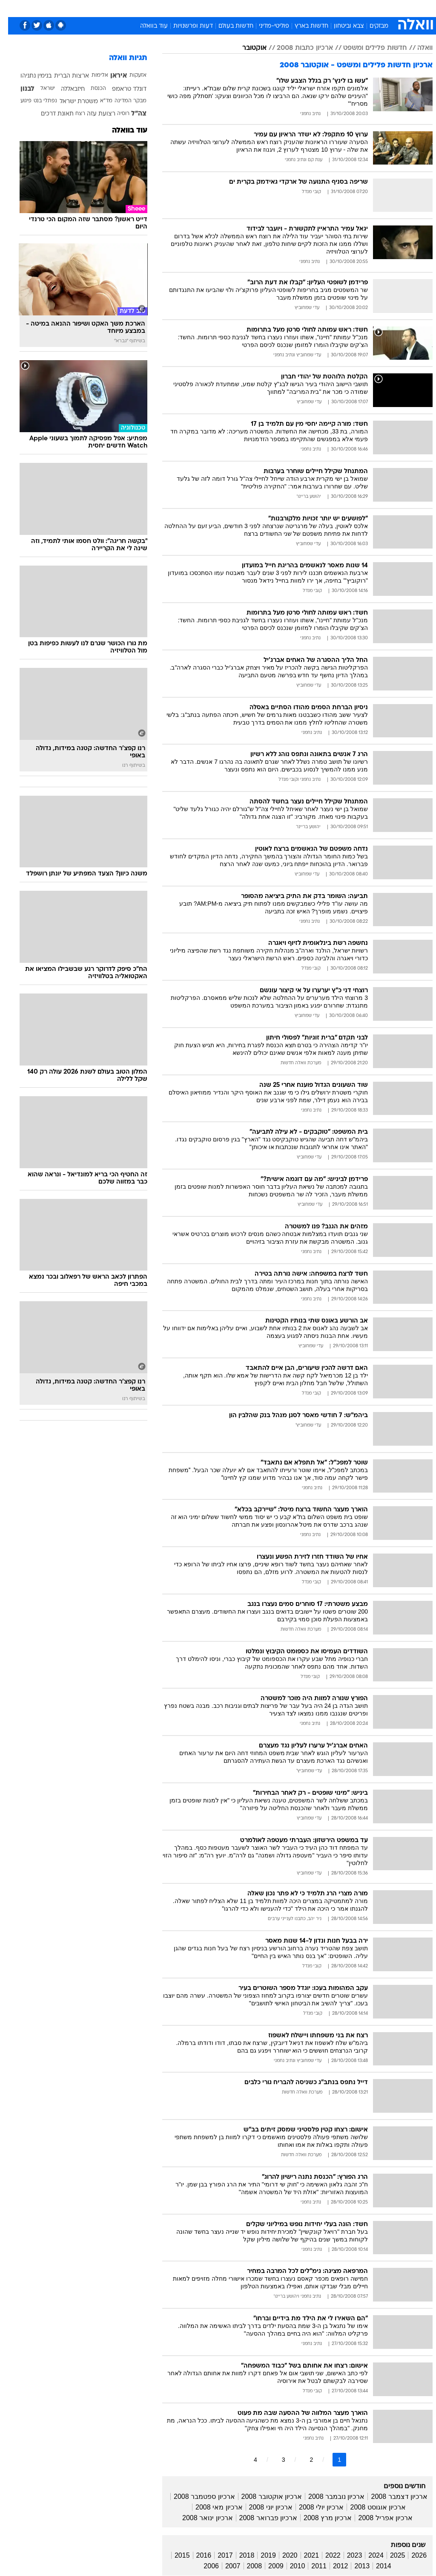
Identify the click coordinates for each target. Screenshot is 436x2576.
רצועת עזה (93, 114)
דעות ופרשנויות (185, 26)
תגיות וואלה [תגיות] (120, 58)
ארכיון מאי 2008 (210, 2507)
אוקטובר (246, 48)
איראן (110, 75)
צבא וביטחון (341, 26)
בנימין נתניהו (27, 76)
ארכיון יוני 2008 (262, 2507)
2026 (411, 2555)
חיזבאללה (65, 89)
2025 (389, 2555)
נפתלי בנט (37, 101)
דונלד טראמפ (121, 89)
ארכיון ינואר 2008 (199, 2517)
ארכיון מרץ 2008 (319, 2517)
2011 (310, 2566)
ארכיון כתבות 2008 (297, 48)
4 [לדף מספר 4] (247, 2459)
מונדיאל (305, 8)
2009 (267, 2566)
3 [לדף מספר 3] (275, 2459)
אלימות (91, 75)
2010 (289, 2566)
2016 (196, 2555)
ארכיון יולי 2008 (313, 2507)
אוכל (209, 8)
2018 (239, 2555)
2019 (260, 2555)
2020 (282, 2555)
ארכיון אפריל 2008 (377, 2517)
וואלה (417, 48)
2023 (346, 2555)
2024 (368, 2555)
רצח (72, 113)
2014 (375, 2566)
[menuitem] (328, 11)
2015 (174, 2555)
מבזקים (370, 26)
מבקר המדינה (122, 101)
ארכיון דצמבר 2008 (391, 2496)
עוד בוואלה (146, 26)
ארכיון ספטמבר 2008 (196, 2496)
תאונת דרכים (49, 114)
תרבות (276, 8)
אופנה (99, 8)
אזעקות (129, 75)
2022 (325, 2555)
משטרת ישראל (71, 101)
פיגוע (17, 101)
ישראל (39, 88)
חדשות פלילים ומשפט (367, 48)
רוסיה (115, 113)
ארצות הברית (63, 76)
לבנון (19, 89)
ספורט (333, 8)
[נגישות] (11, 11)
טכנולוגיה (128, 8)
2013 (353, 2566)
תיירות (157, 8)
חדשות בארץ (303, 26)
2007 (224, 2566)
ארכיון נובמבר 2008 (328, 2496)
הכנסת (90, 88)
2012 (332, 2566)
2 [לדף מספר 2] (303, 2459)
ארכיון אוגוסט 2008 (369, 2507)
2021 (303, 2555)
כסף (230, 8)
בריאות (184, 8)
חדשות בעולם (227, 26)
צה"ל (130, 113)
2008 (246, 2566)
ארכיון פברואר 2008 (260, 2517)
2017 (217, 2555)
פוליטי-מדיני (266, 26)
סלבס (252, 8)
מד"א (98, 101)
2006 (203, 2566)
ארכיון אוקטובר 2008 (263, 2496)
